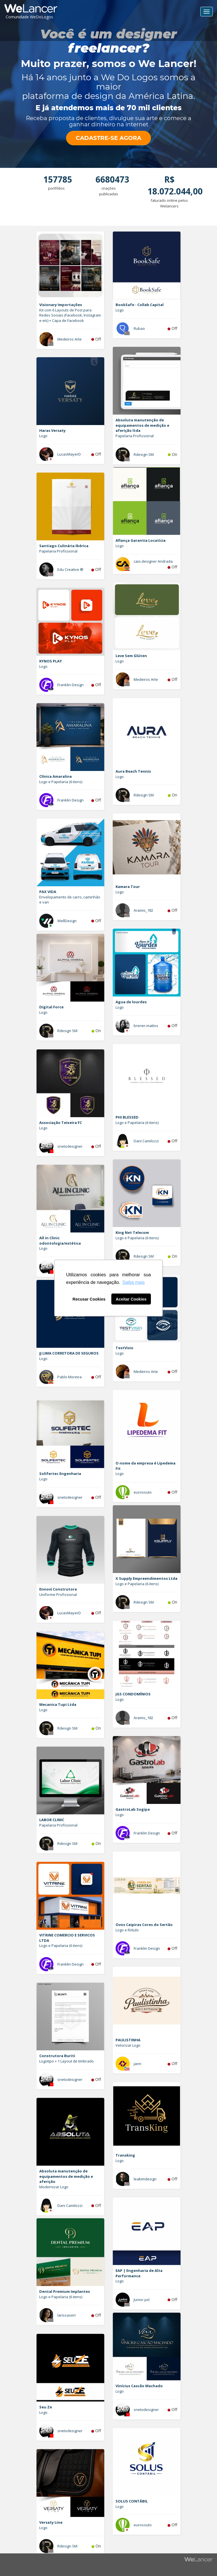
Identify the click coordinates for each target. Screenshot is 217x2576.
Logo (120, 310)
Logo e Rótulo (127, 1929)
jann (137, 2063)
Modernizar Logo (53, 2186)
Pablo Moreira (69, 1376)
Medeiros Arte (69, 339)
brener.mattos (146, 1025)
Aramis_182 (143, 910)
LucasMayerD (69, 454)
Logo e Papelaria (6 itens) (60, 781)
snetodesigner (70, 1146)
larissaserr (66, 2315)
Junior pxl (141, 2299)
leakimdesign (145, 2178)
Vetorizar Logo (128, 2045)
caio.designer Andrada (153, 561)
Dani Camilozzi (146, 1140)
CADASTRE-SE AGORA (108, 138)
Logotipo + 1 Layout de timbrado (66, 2061)
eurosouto (143, 1492)
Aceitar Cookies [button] (131, 1299)
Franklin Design (70, 684)
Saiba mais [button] (133, 1282)
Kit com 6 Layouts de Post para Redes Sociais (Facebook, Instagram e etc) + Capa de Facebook (70, 315)
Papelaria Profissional (135, 435)
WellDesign (67, 920)
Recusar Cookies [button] (89, 1299)
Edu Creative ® (70, 569)
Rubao (139, 328)
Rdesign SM (144, 454)
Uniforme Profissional (58, 1594)
